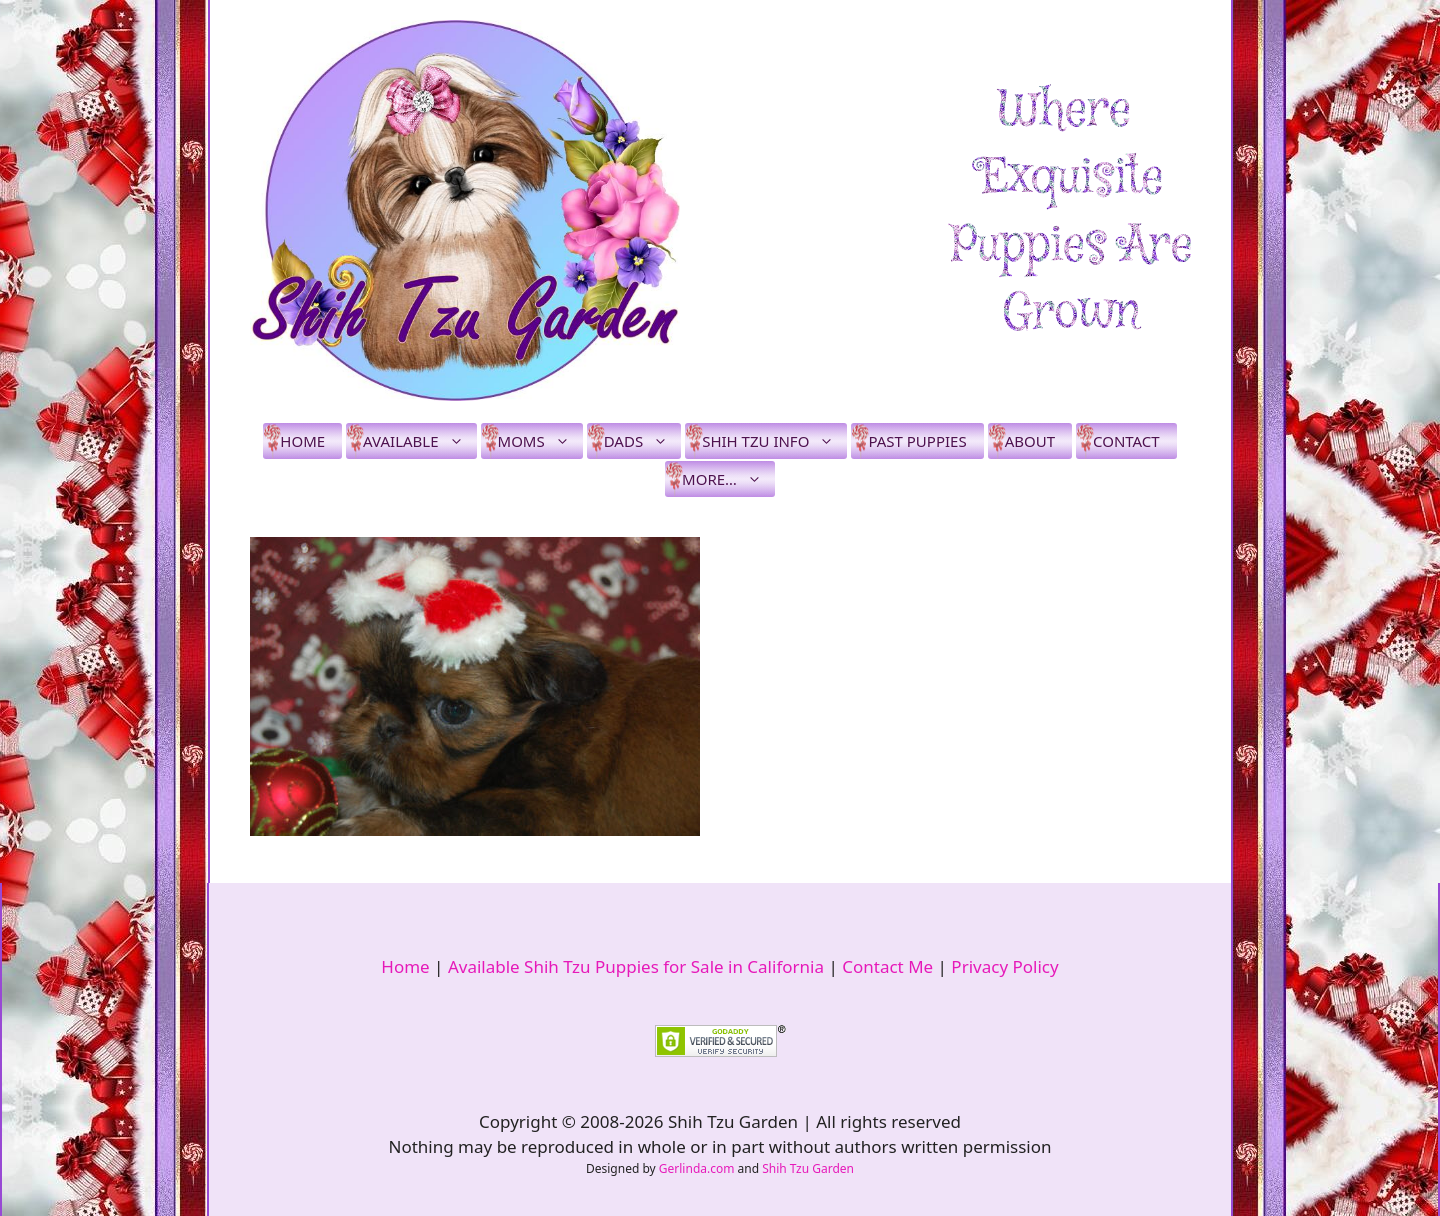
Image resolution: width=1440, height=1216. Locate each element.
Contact (1126, 441)
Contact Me (887, 966)
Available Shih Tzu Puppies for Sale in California (636, 966)
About (1030, 441)
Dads (642, 441)
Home (302, 441)
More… (728, 479)
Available (419, 441)
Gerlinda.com (697, 1168)
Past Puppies (917, 441)
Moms (540, 441)
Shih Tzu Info (774, 441)
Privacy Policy (1004, 966)
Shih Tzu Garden (808, 1168)
